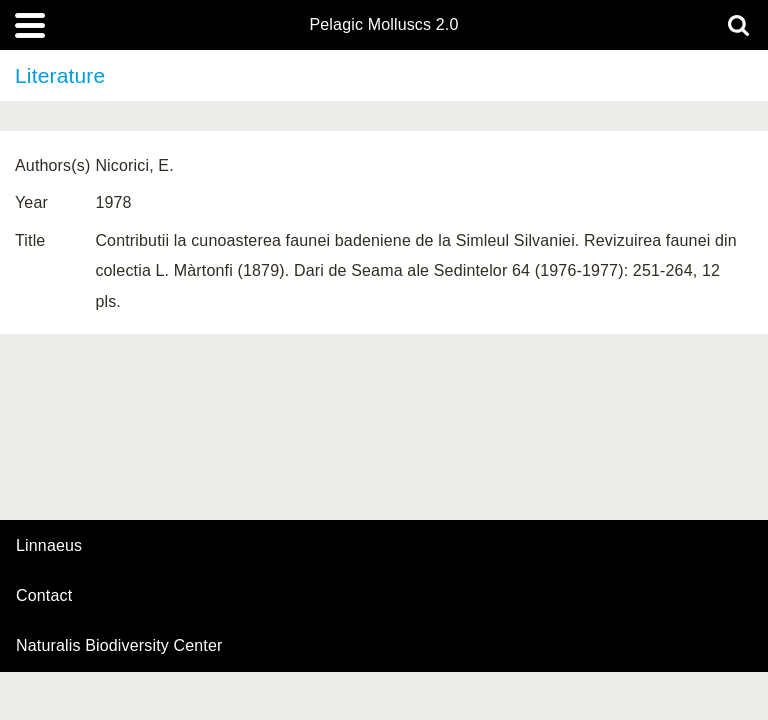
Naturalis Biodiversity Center (119, 646)
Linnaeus (49, 546)
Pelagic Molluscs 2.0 (383, 25)
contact (44, 595)
